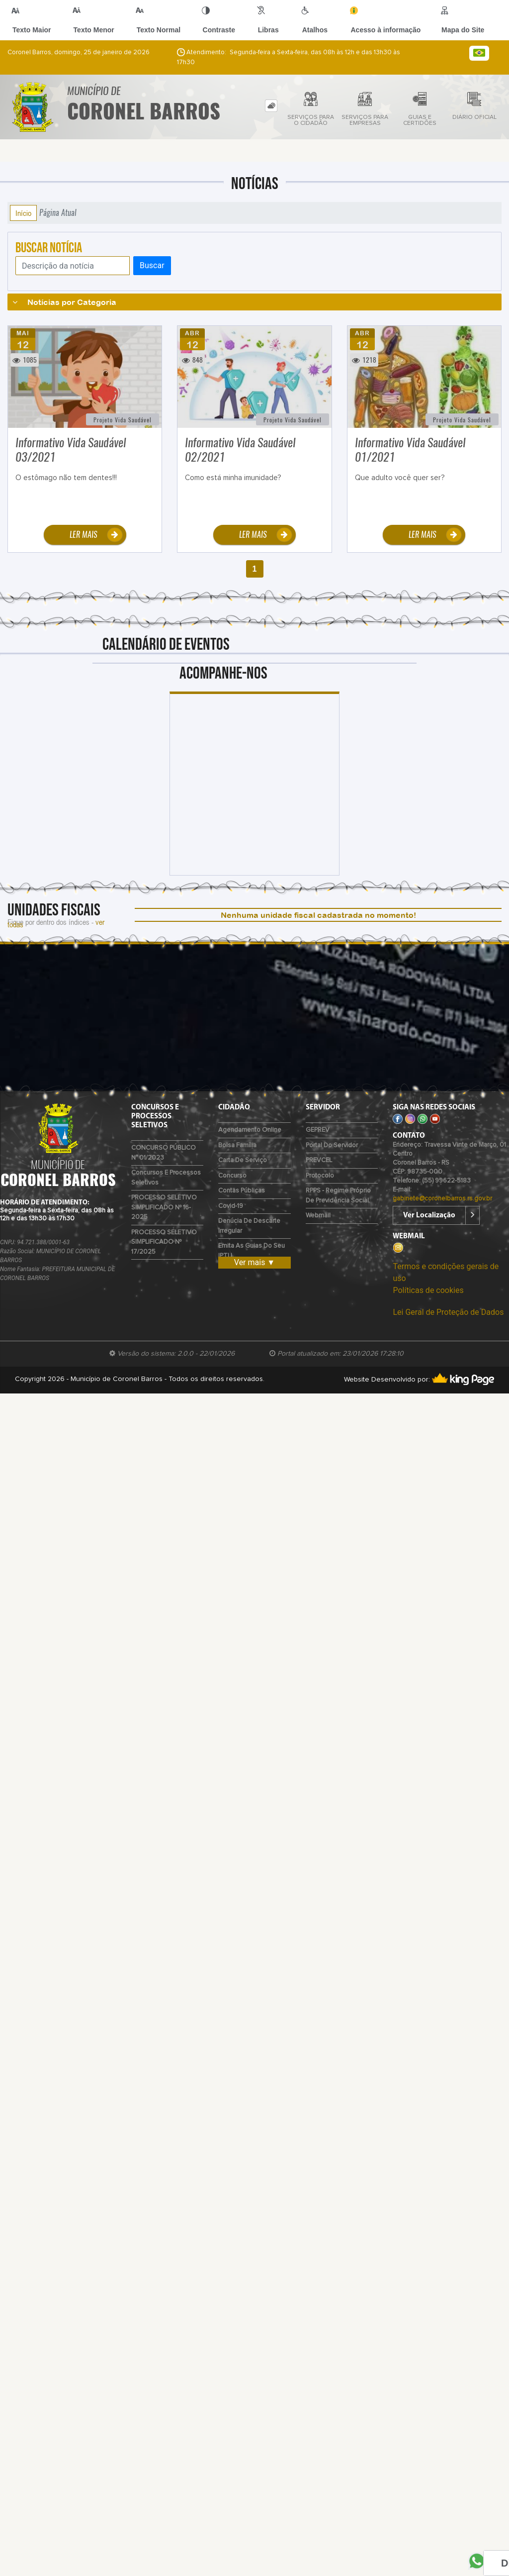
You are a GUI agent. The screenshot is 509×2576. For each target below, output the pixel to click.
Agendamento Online (249, 1130)
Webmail (318, 1215)
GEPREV (318, 1130)
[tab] (271, 105)
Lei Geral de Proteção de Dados (448, 1312)
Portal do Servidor (332, 1145)
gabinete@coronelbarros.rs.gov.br (442, 1198)
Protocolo (320, 1176)
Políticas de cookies (428, 1290)
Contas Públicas (241, 1191)
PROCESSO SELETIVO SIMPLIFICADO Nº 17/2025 (164, 1242)
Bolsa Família (237, 1145)
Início (23, 213)
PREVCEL (319, 1160)
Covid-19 (230, 1206)
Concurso (232, 1176)
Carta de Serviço (242, 1160)
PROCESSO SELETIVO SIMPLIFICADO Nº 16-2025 (164, 1207)
